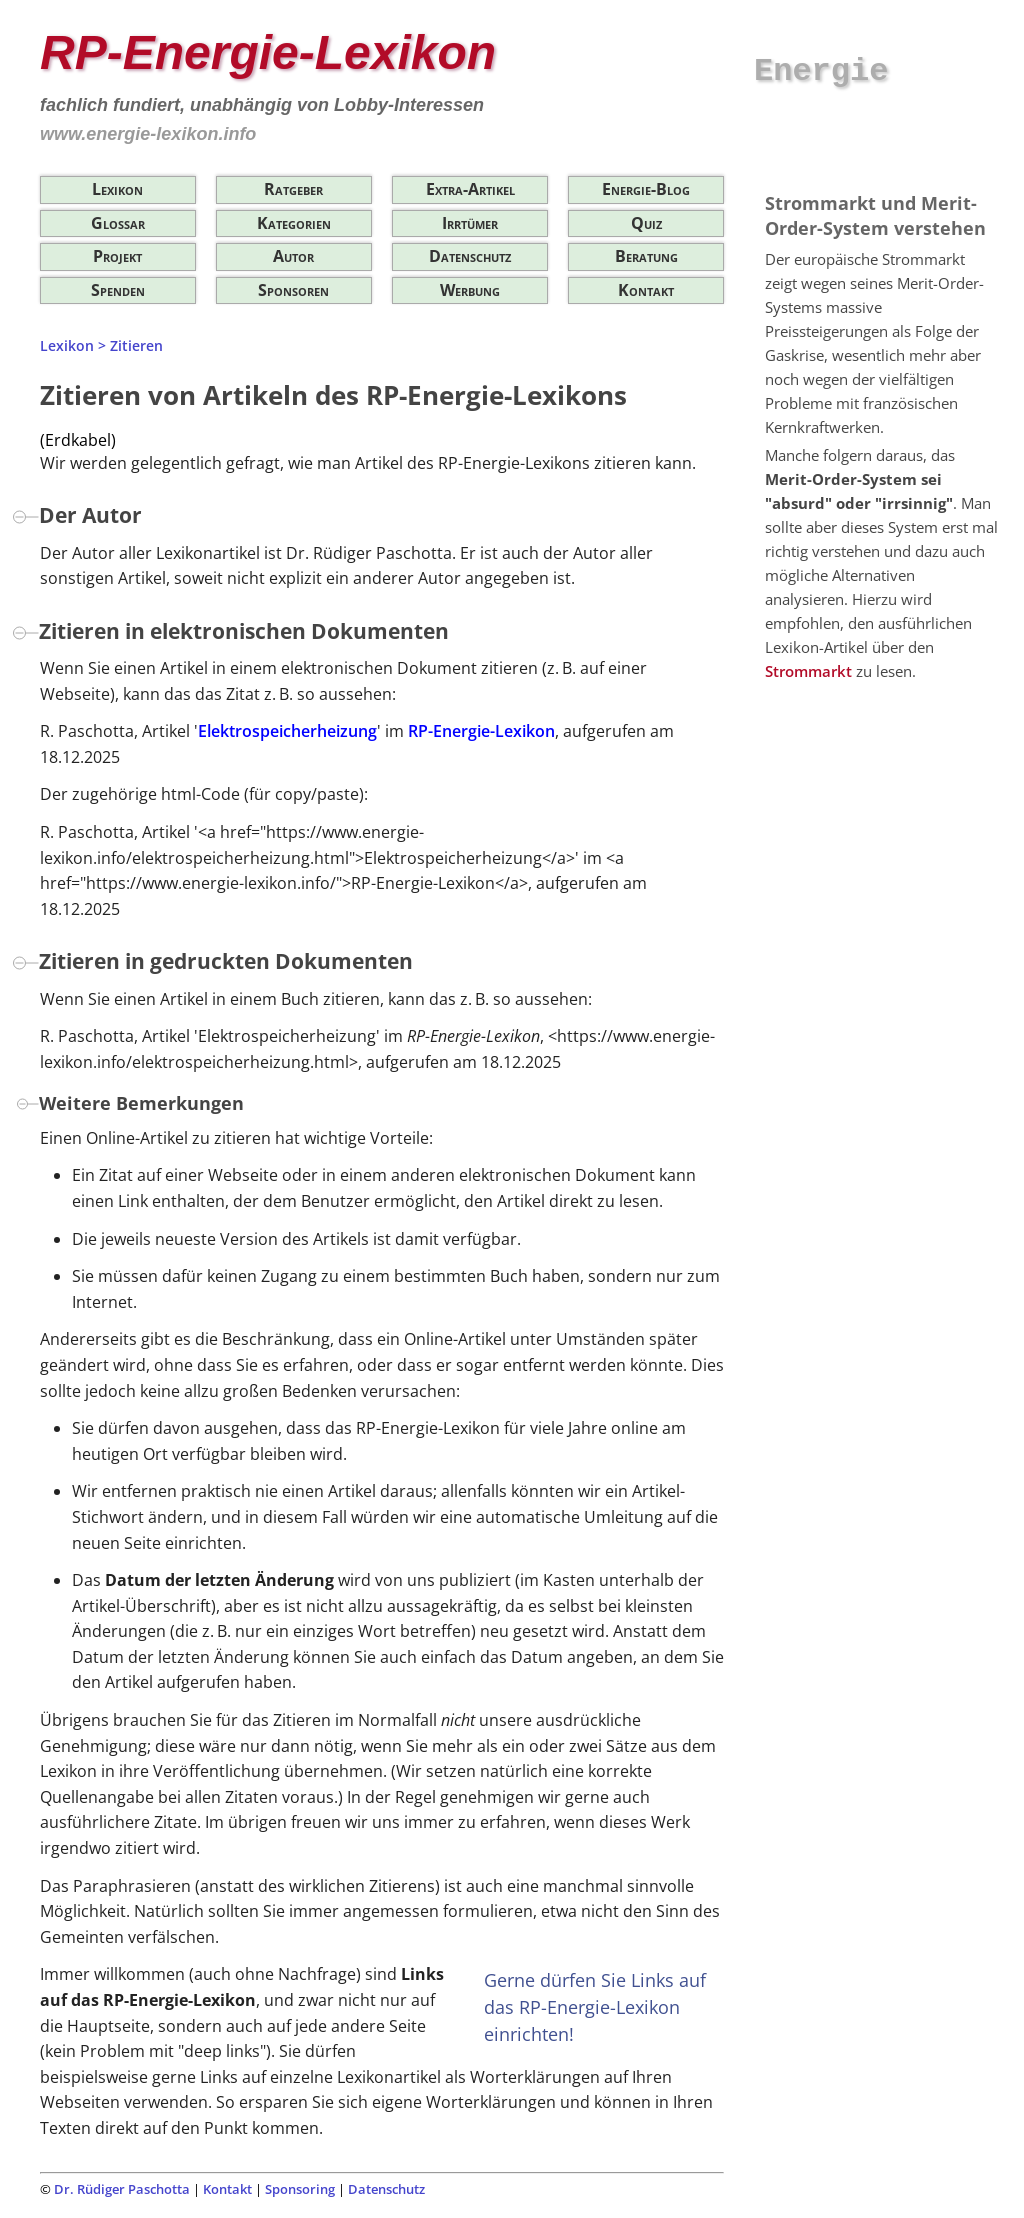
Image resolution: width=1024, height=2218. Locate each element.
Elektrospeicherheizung (287, 731)
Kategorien (294, 223)
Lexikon (117, 189)
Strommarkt (808, 671)
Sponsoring (300, 2189)
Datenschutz (470, 256)
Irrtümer (470, 223)
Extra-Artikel (470, 189)
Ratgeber (293, 189)
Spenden (118, 290)
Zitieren (136, 345)
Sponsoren (293, 290)
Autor (293, 256)
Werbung (470, 290)
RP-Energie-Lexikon (481, 731)
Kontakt (646, 290)
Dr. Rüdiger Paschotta (122, 2189)
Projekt (117, 256)
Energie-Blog (646, 189)
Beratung (646, 256)
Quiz (646, 223)
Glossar (118, 223)
